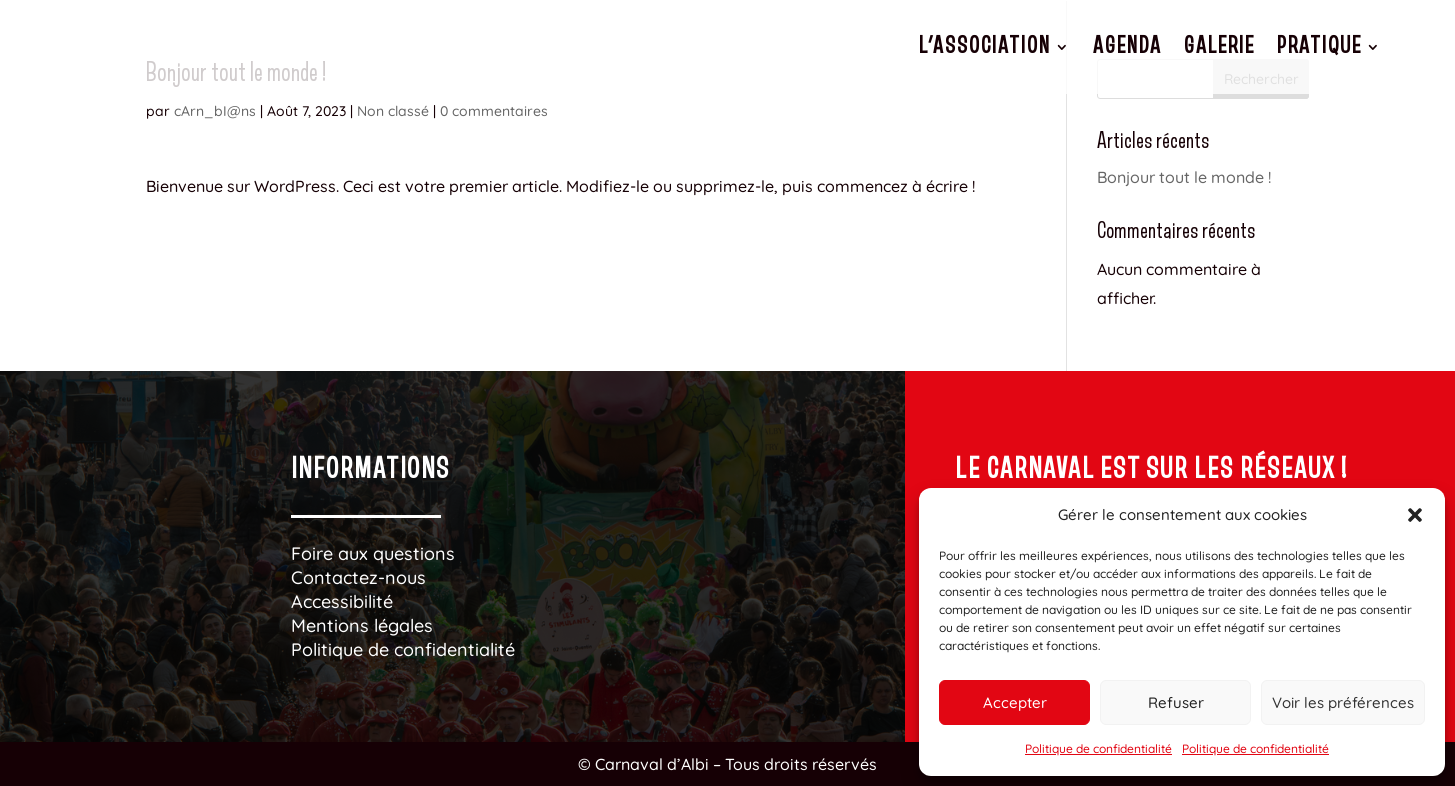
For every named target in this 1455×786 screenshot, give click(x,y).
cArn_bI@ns (215, 111)
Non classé (393, 111)
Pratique (1319, 46)
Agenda (1127, 46)
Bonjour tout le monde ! (1184, 177)
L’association (985, 46)
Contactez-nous (358, 577)
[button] (1415, 515)
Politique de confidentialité (1098, 748)
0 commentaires (494, 111)
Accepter (1015, 702)
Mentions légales (362, 625)
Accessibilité (342, 601)
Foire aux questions (373, 553)
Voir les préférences (1343, 702)
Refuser (1176, 702)
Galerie (1219, 46)
